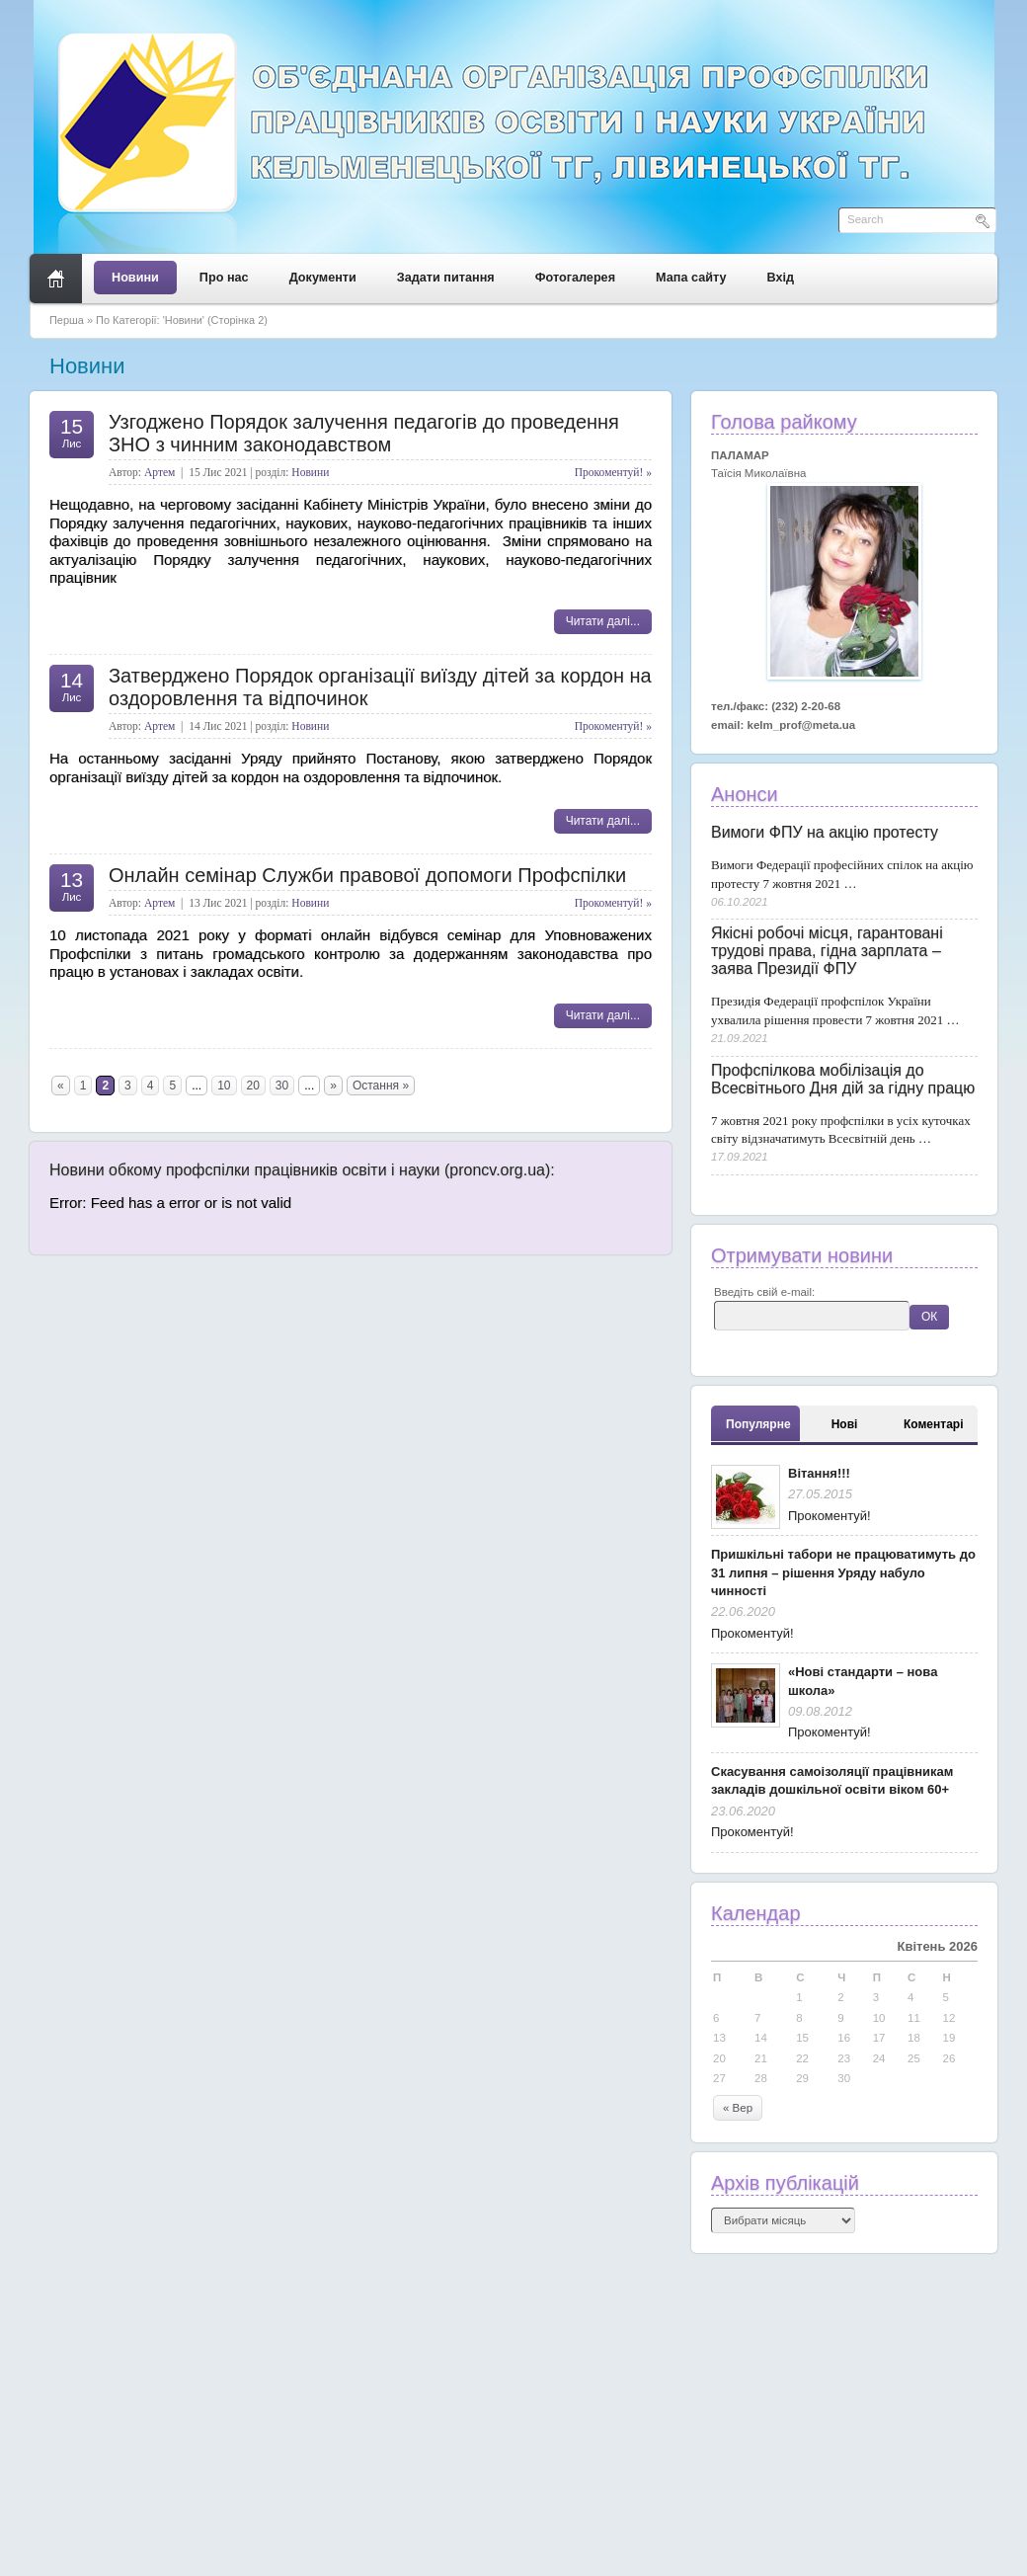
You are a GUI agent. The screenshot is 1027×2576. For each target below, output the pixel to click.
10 (223, 1085)
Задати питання (446, 277)
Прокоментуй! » (613, 472)
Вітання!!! (819, 1473)
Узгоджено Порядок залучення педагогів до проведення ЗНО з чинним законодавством (364, 433)
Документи (322, 277)
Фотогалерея (575, 277)
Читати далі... (603, 621)
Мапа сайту (691, 277)
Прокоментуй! (829, 1515)
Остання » (381, 1085)
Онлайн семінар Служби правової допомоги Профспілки (367, 875)
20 (253, 1085)
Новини (135, 277)
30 (282, 1085)
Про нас (224, 277)
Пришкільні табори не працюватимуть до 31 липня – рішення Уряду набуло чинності (843, 1572)
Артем (159, 472)
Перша (66, 320)
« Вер (737, 2108)
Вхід (781, 277)
